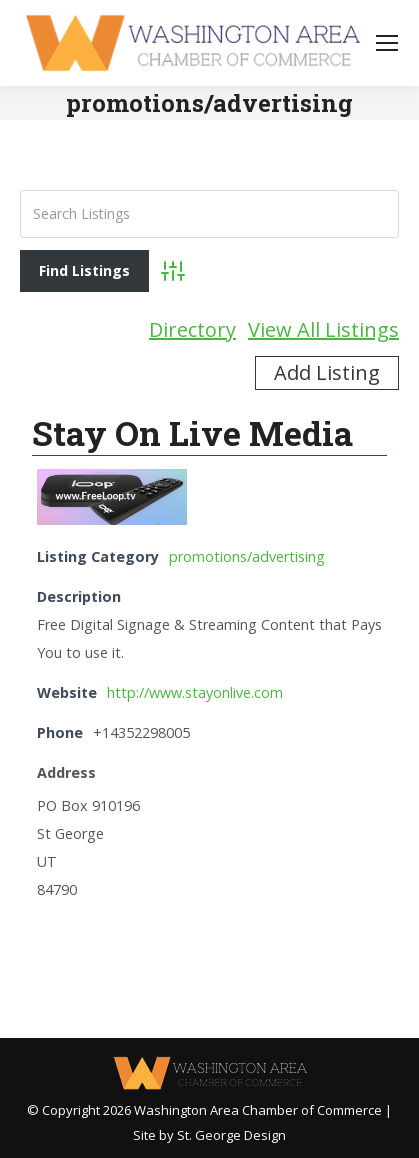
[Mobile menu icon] (387, 43)
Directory (192, 329)
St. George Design (231, 1135)
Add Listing (327, 372)
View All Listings (323, 329)
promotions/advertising (247, 556)
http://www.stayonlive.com (195, 692)
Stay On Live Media (192, 432)
